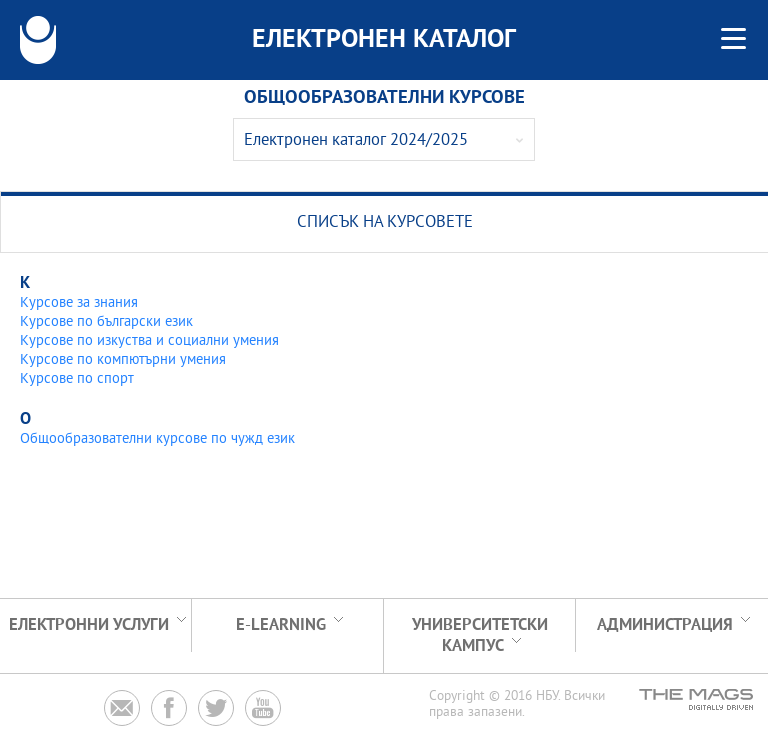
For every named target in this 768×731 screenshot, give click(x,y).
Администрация (665, 625)
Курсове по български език (106, 322)
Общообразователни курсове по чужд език (157, 439)
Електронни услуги (89, 625)
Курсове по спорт (77, 379)
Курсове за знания (79, 303)
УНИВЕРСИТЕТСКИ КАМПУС (480, 636)
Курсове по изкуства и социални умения (149, 341)
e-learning (281, 625)
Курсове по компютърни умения (123, 360)
